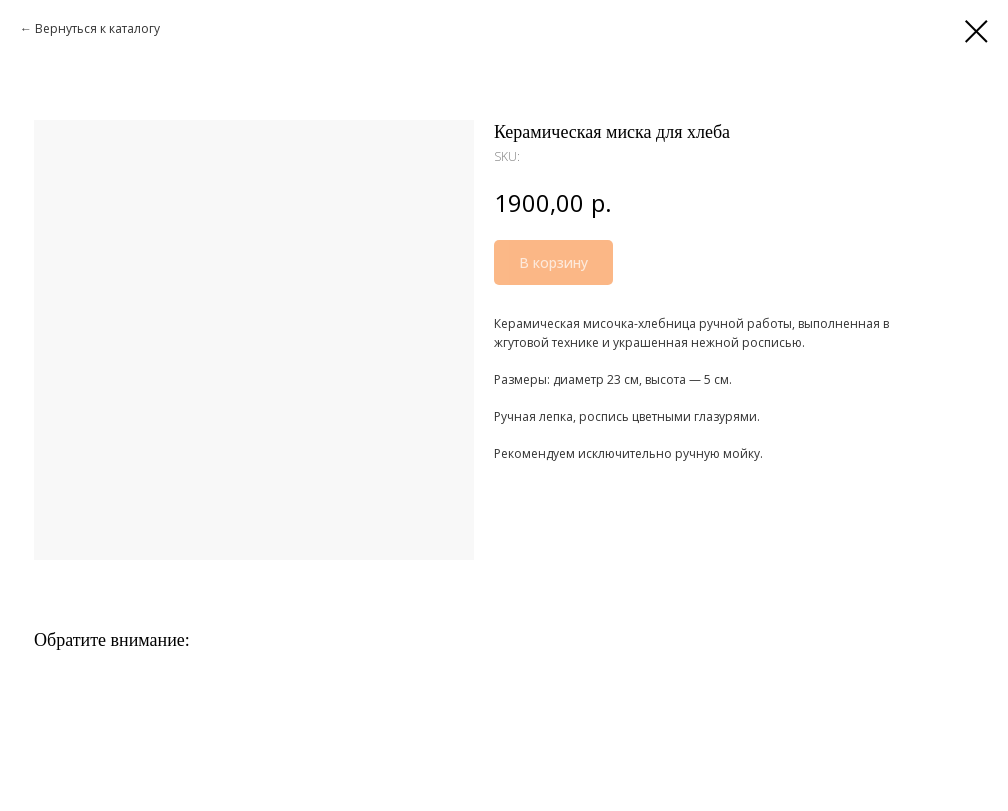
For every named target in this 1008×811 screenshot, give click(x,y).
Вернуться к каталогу (97, 28)
